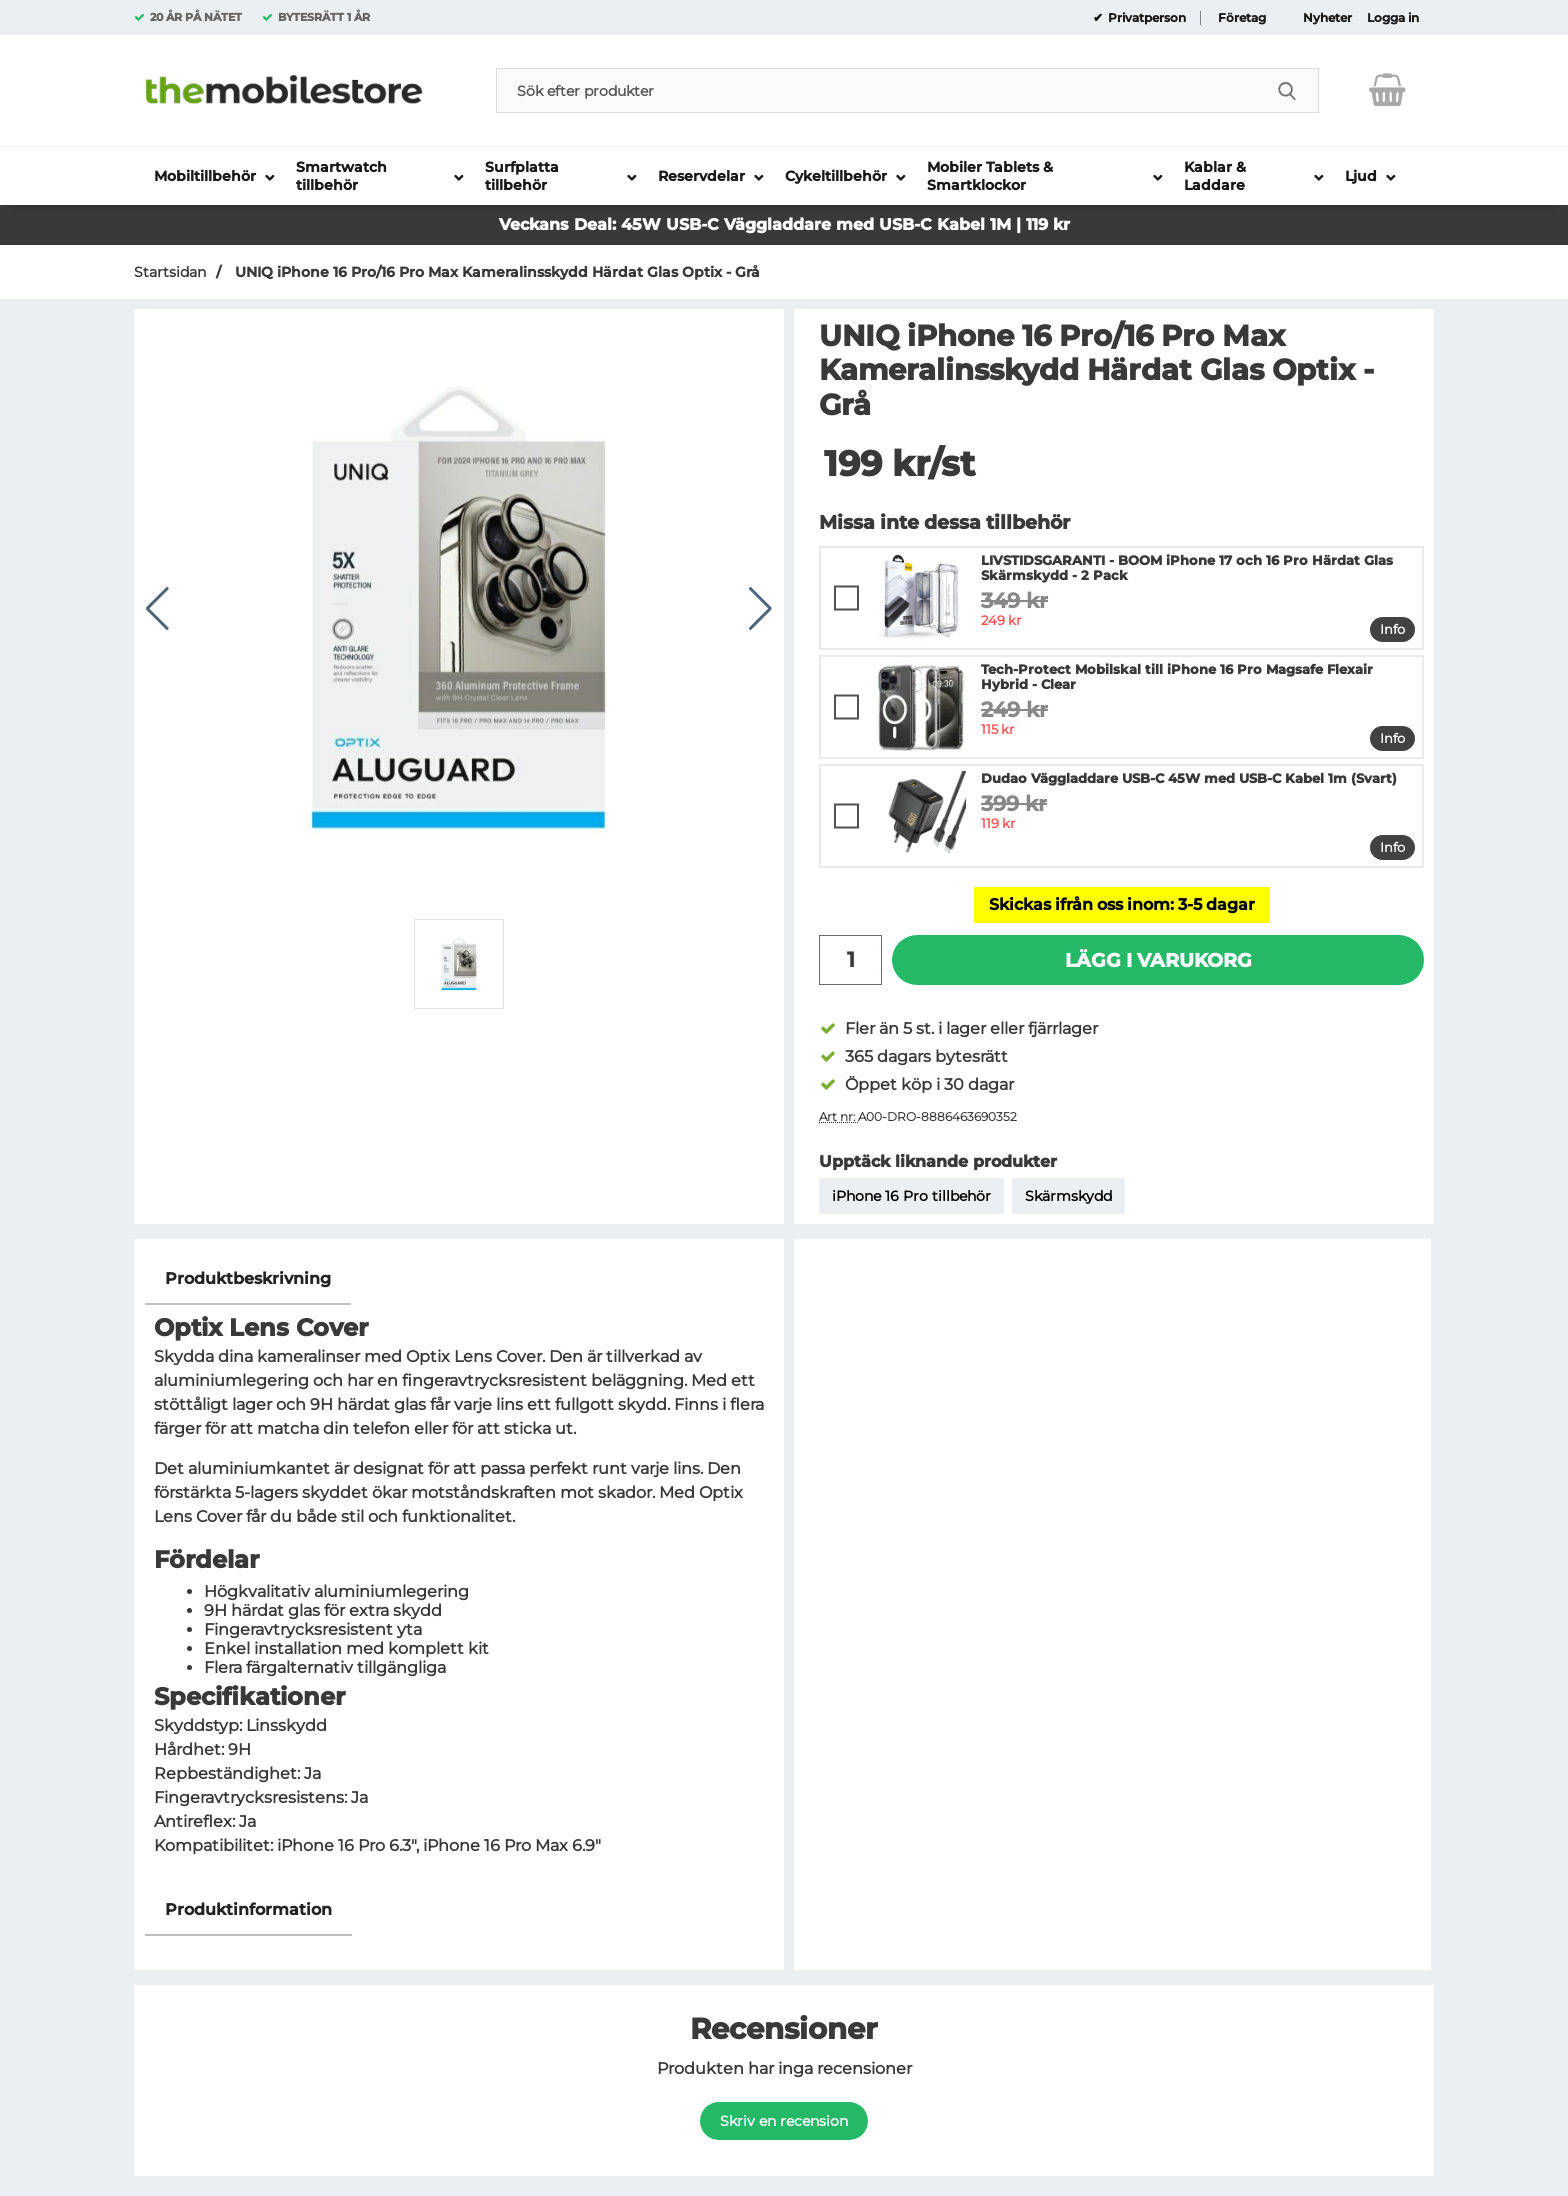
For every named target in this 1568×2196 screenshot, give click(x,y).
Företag (1242, 18)
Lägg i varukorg (1158, 960)
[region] (459, 1279)
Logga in (1393, 18)
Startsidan (170, 272)
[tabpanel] (459, 1569)
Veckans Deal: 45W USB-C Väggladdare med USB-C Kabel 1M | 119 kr (784, 224)
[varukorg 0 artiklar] (1387, 90)
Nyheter (1327, 18)
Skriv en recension (784, 2121)
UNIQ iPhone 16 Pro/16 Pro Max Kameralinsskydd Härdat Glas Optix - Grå (495, 272)
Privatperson (1145, 18)
